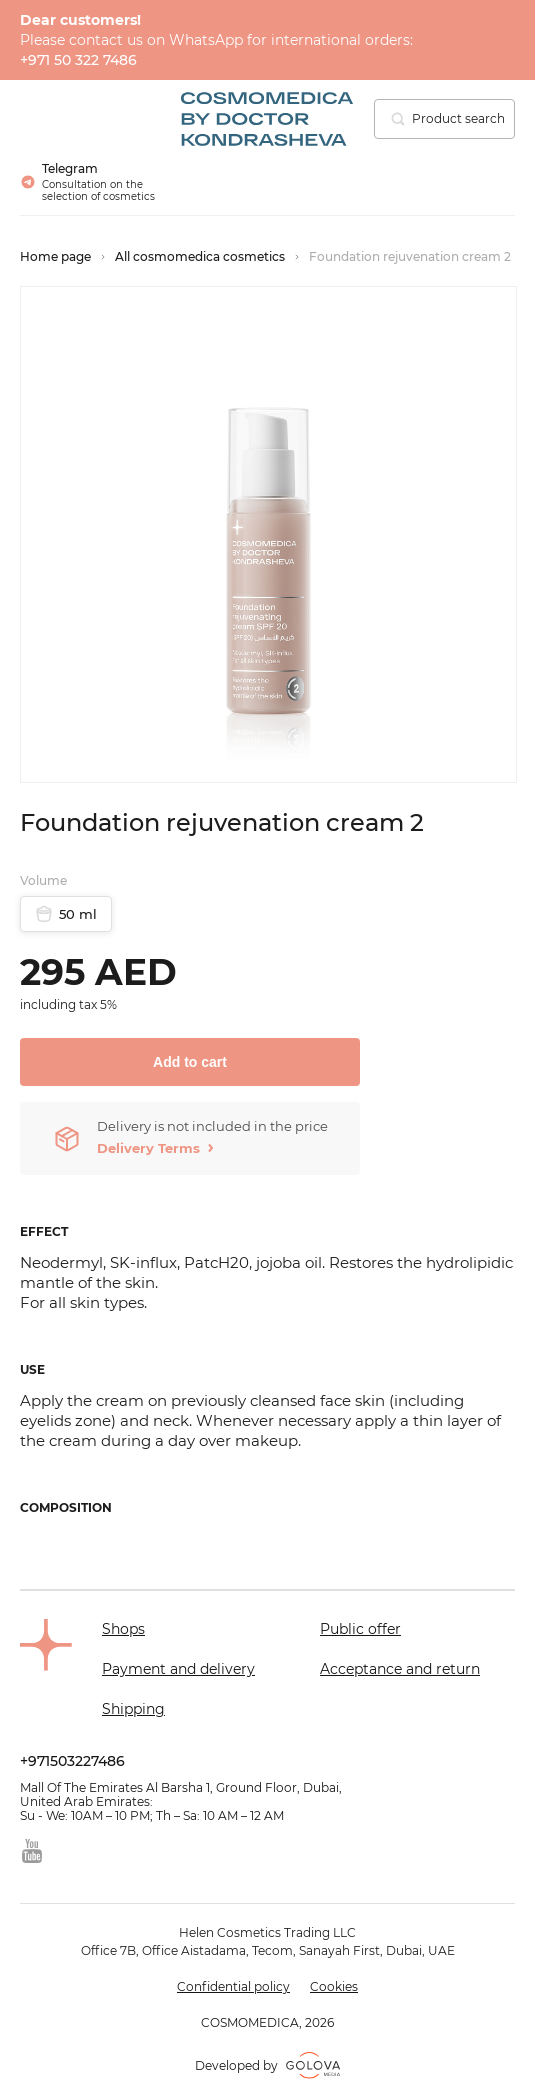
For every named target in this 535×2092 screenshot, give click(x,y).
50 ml (66, 914)
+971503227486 (72, 1761)
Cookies (334, 1987)
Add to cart (190, 1062)
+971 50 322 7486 (78, 60)
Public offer (360, 1629)
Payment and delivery (178, 1669)
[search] (398, 119)
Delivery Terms (148, 1148)
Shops (123, 1629)
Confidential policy (233, 1987)
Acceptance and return (400, 1669)
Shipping (133, 1709)
